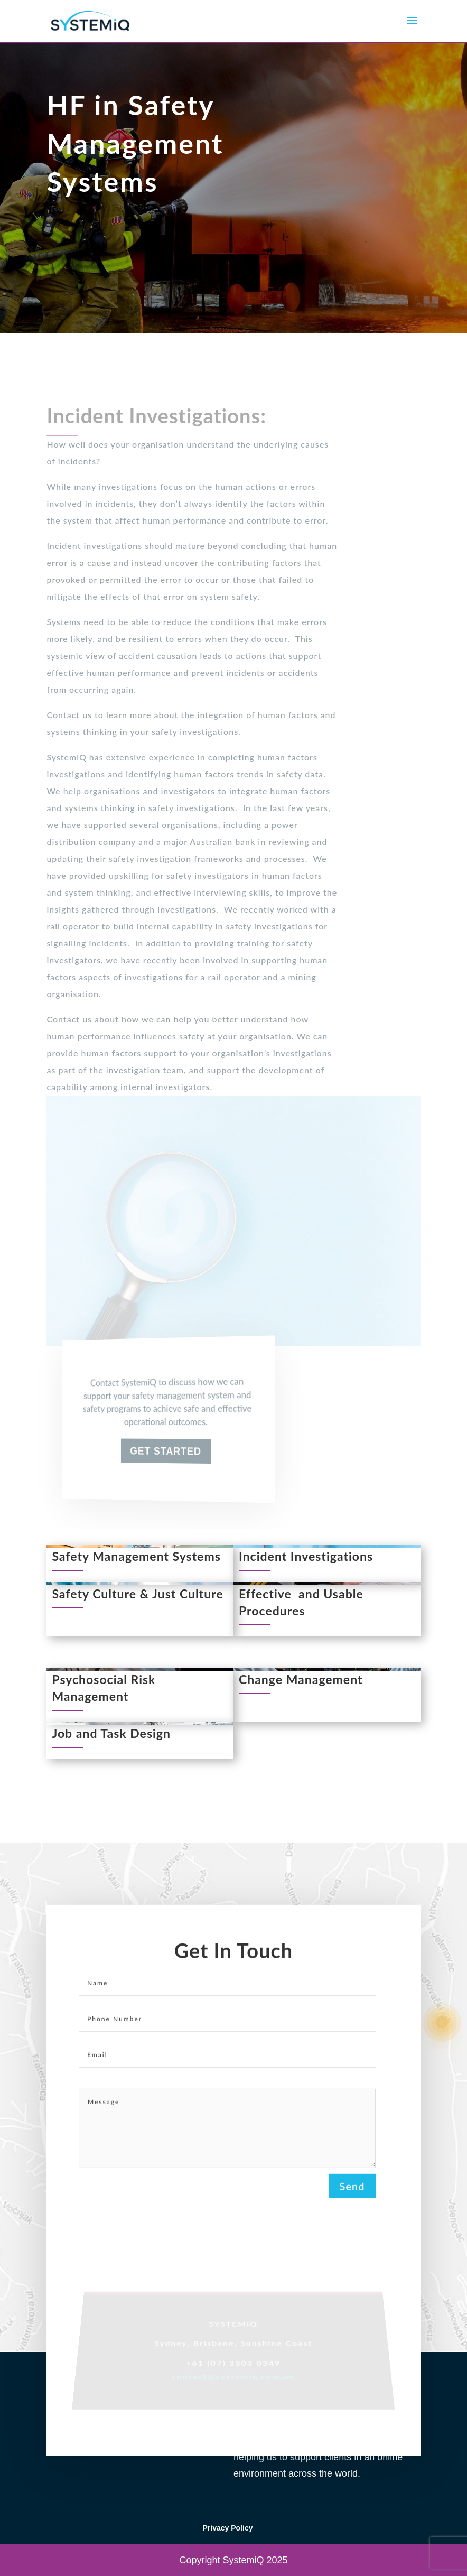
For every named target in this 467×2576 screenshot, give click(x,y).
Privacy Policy (228, 2528)
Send (352, 2192)
